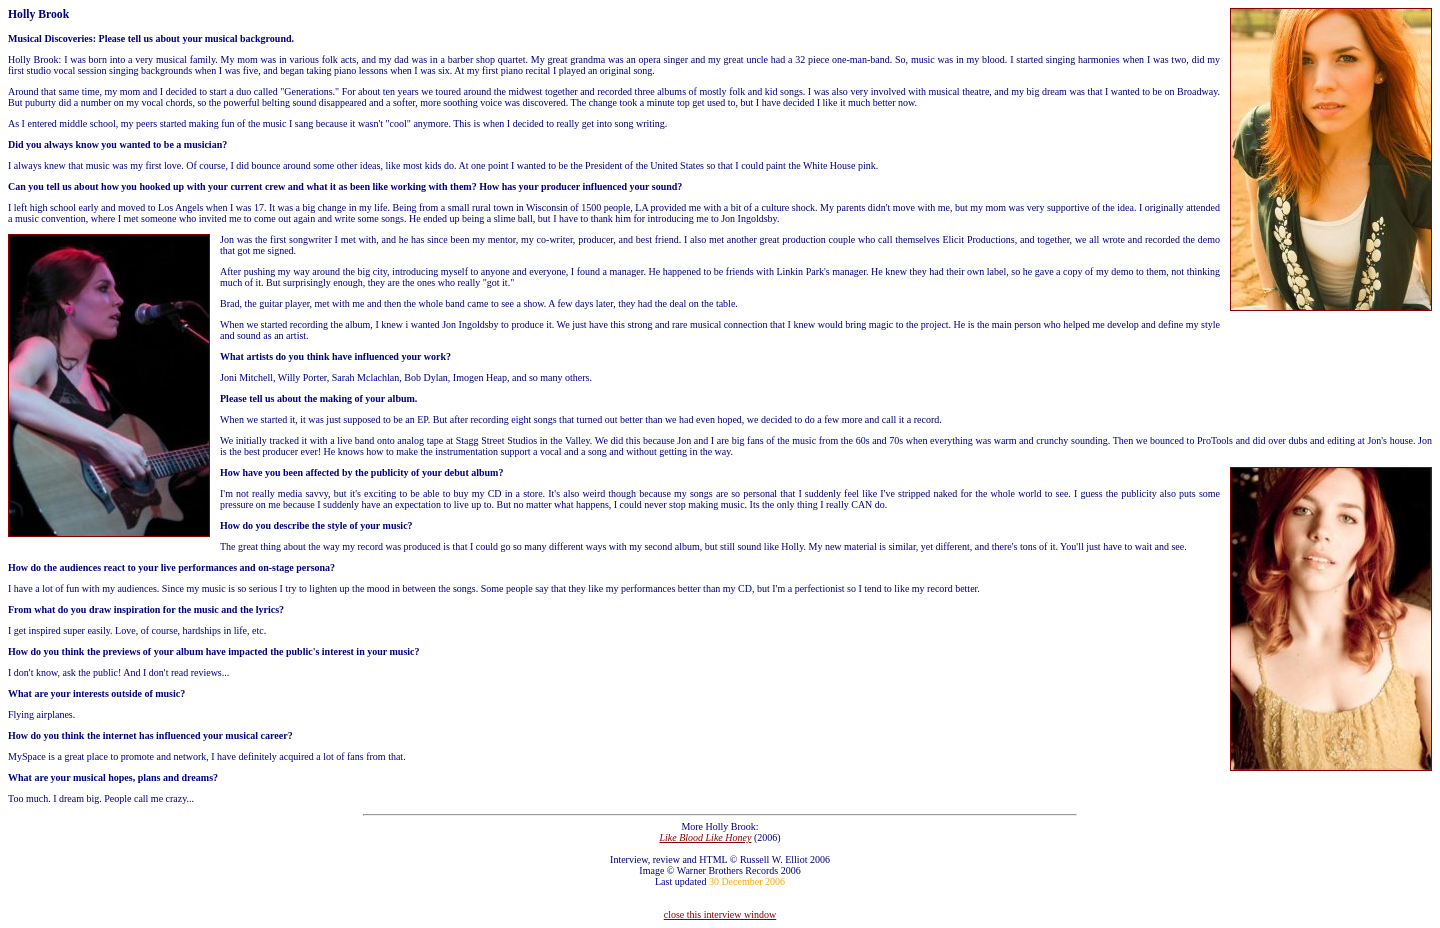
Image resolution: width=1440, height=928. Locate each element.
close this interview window (720, 914)
